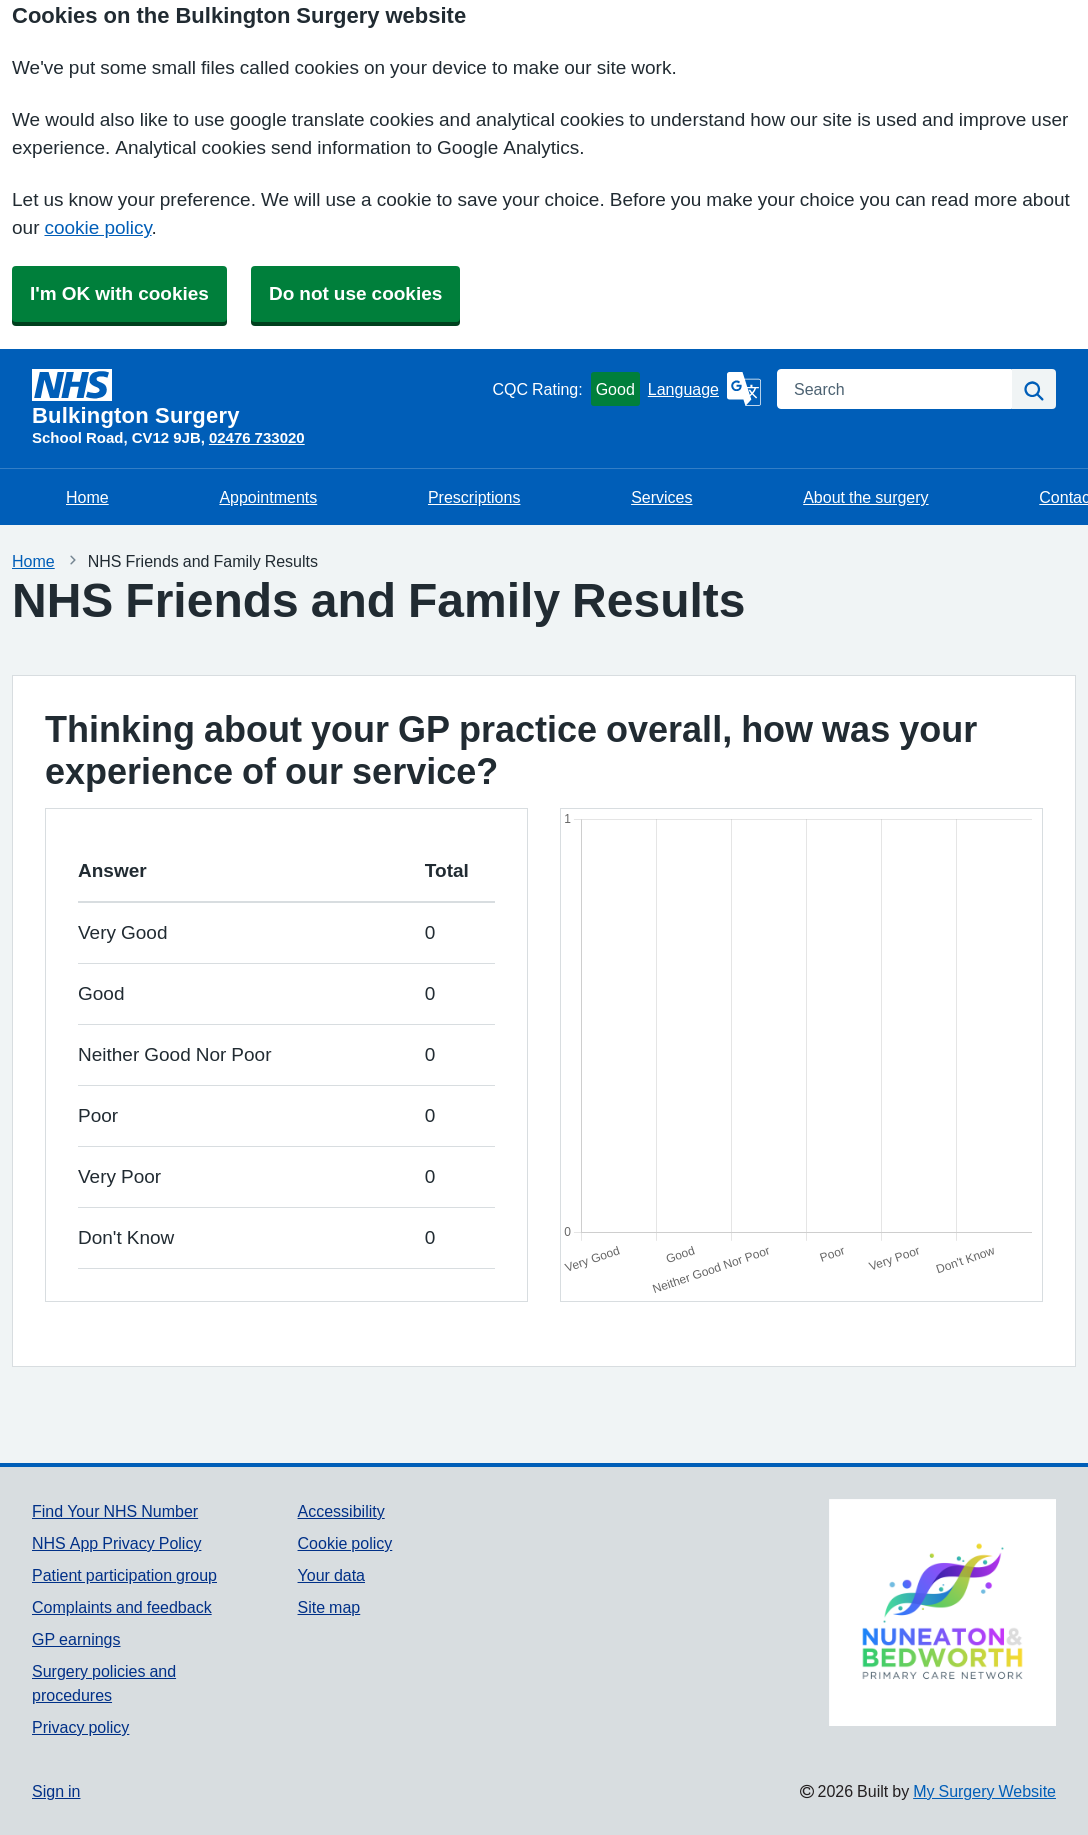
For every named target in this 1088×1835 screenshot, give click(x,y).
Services (661, 497)
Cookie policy (345, 1543)
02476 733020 (257, 437)
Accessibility (341, 1511)
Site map (329, 1607)
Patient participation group (124, 1575)
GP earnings (76, 1639)
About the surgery (865, 497)
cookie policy (97, 227)
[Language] (704, 389)
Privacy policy (80, 1727)
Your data (331, 1575)
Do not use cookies (355, 293)
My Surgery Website (984, 1791)
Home (87, 497)
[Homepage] (258, 398)
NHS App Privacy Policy (116, 1543)
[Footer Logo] (942, 1612)
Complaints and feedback (122, 1607)
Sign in (56, 1791)
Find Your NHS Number (115, 1511)
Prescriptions (474, 497)
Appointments (268, 497)
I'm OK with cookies (119, 293)
